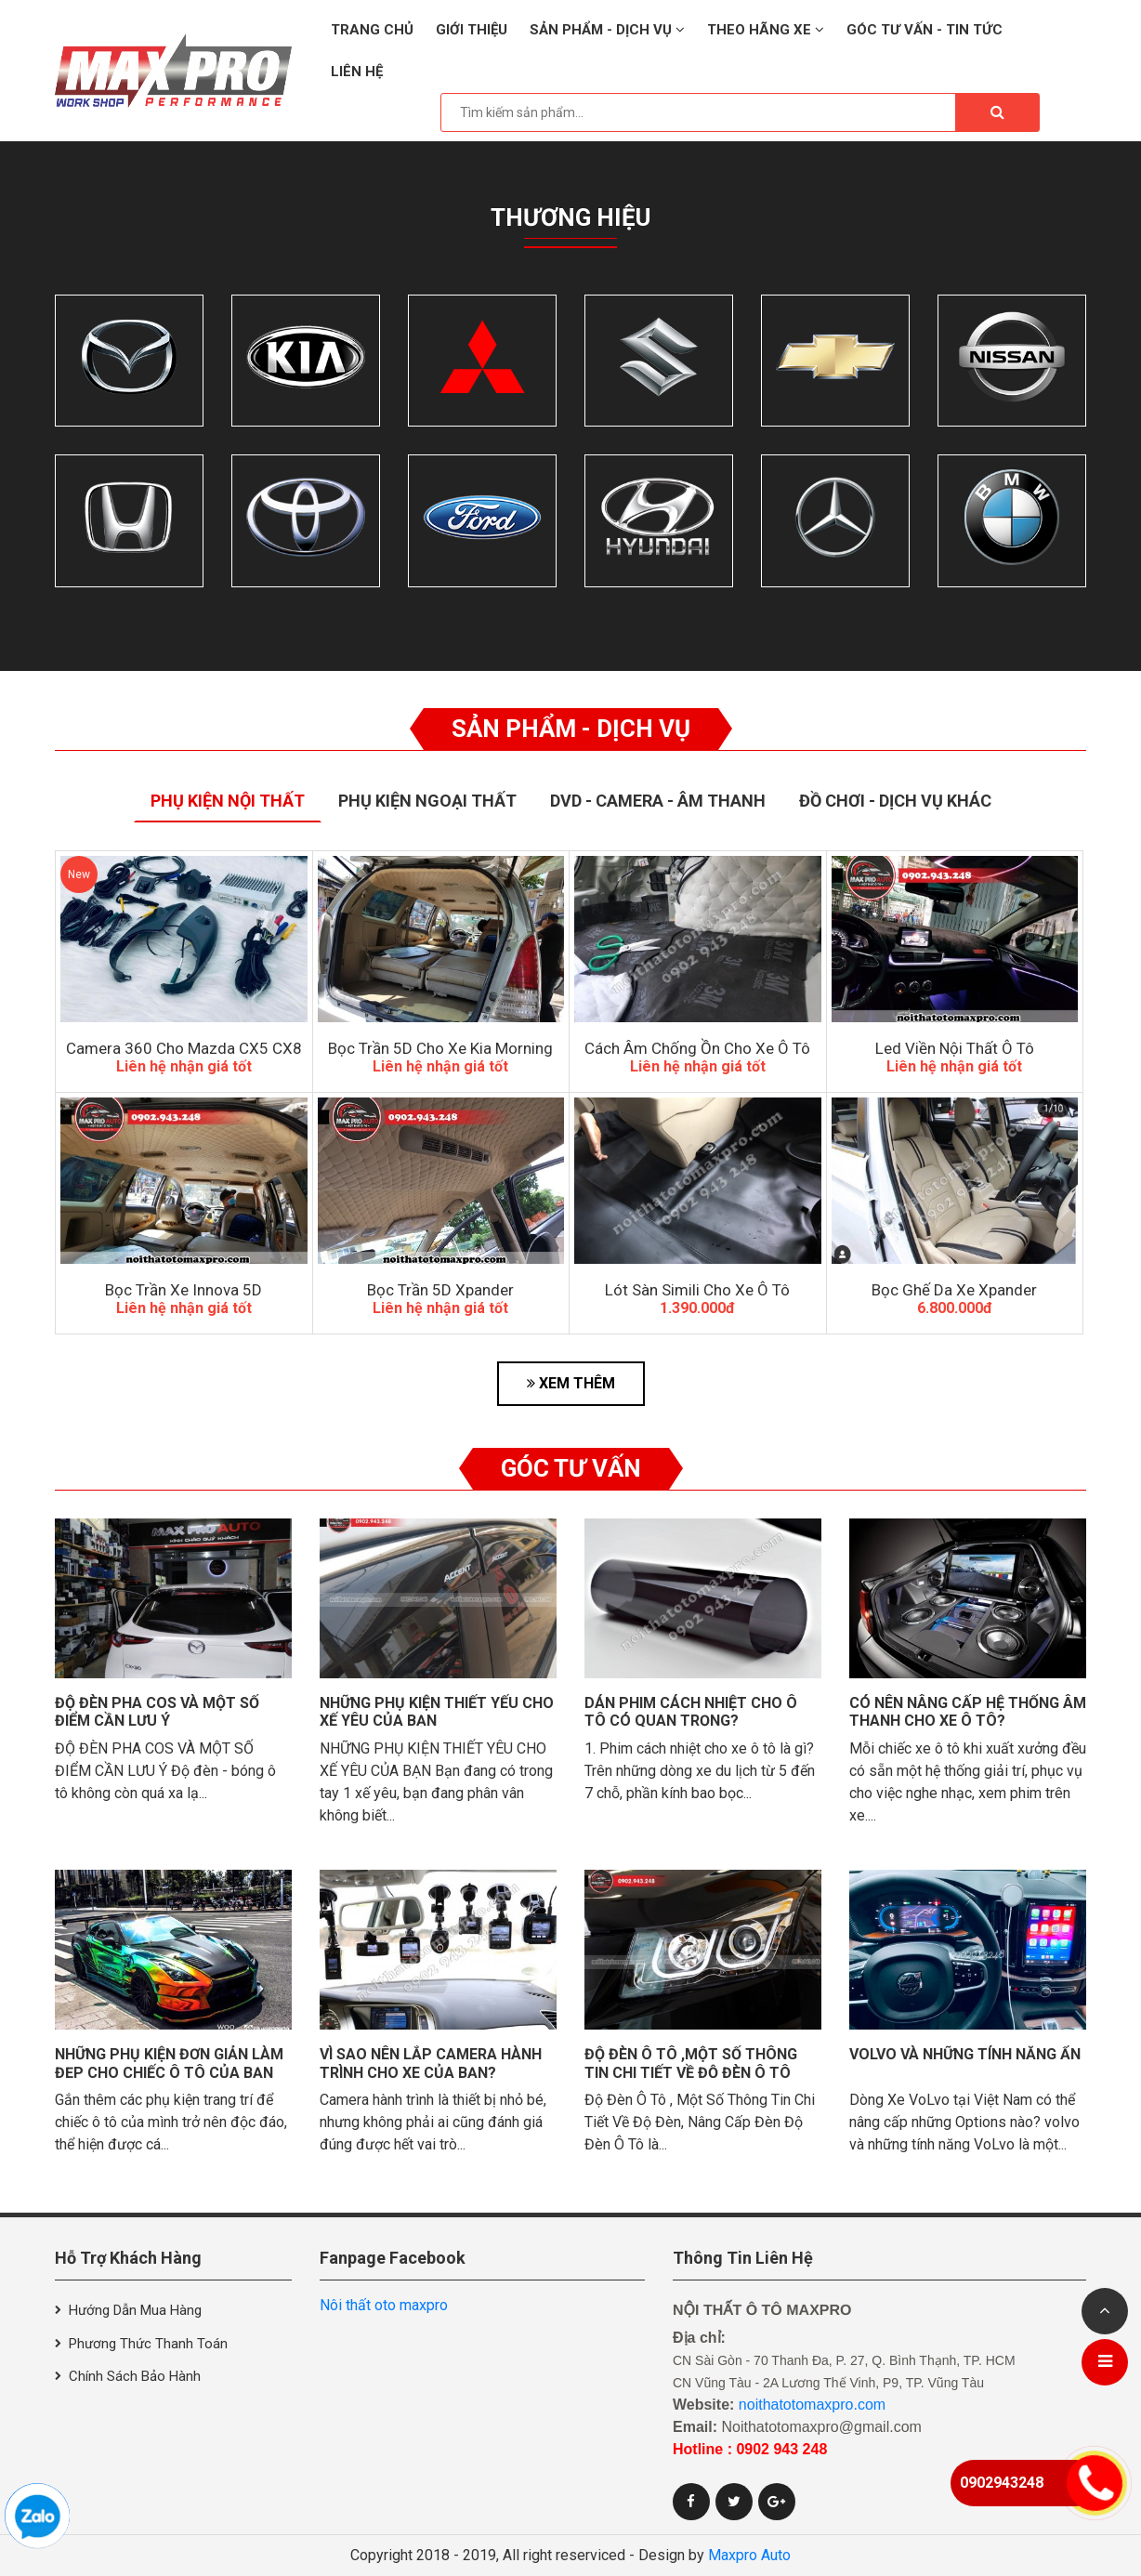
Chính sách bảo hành (135, 2376)
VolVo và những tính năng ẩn (965, 2054)
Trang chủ (372, 29)
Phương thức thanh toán (148, 2343)
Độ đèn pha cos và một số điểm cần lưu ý (157, 1711)
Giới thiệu (471, 29)
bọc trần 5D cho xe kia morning (440, 1048)
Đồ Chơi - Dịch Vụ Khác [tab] (895, 800)
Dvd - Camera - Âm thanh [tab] (658, 800)
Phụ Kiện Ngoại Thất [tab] (427, 800)
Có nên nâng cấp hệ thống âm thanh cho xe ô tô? (967, 1711)
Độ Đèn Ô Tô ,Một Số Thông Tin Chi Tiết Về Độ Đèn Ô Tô (690, 2063)
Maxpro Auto (749, 2555)
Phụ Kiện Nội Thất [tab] (228, 800)
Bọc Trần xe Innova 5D (183, 1290)
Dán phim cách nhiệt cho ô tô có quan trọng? (690, 1711)
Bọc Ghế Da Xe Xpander (954, 1290)
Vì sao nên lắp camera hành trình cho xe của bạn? (431, 2063)
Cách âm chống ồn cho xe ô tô (697, 1048)
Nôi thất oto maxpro (384, 2305)
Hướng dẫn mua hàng (135, 2310)
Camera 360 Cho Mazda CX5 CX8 (184, 1048)
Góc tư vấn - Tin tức (924, 29)
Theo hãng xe (765, 29)
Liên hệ (357, 71)
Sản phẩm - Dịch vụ (607, 29)
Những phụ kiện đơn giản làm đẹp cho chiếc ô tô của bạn (169, 2063)
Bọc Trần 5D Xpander (440, 1290)
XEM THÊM (571, 1383)
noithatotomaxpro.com (812, 2404)
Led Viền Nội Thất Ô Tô (954, 1048)
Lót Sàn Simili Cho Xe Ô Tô (697, 1290)
